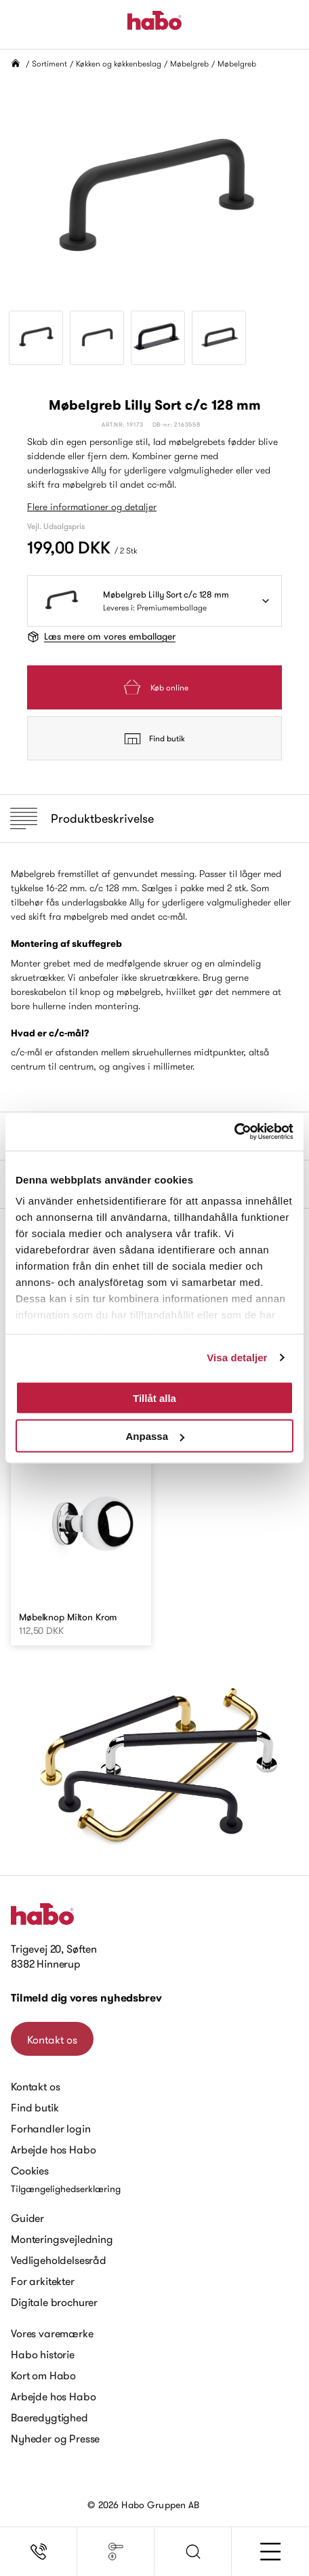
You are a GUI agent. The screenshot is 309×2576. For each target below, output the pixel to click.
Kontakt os (52, 2039)
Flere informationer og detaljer (92, 507)
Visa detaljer (237, 1357)
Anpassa (154, 1436)
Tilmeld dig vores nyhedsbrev (86, 1998)
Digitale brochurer (54, 2302)
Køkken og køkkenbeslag (118, 63)
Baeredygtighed (49, 2417)
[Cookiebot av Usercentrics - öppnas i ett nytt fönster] (234, 1132)
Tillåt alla (154, 1397)
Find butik (154, 738)
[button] (193, 2551)
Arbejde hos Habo (53, 2149)
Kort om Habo (43, 2375)
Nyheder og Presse (55, 2438)
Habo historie (43, 2354)
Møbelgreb (189, 63)
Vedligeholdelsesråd (58, 2260)
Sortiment (49, 63)
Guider (27, 2218)
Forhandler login (50, 2128)
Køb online (154, 687)
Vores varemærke (52, 2333)
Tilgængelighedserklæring (66, 2189)
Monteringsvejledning (62, 2239)
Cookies (30, 2170)
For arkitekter (43, 2281)
